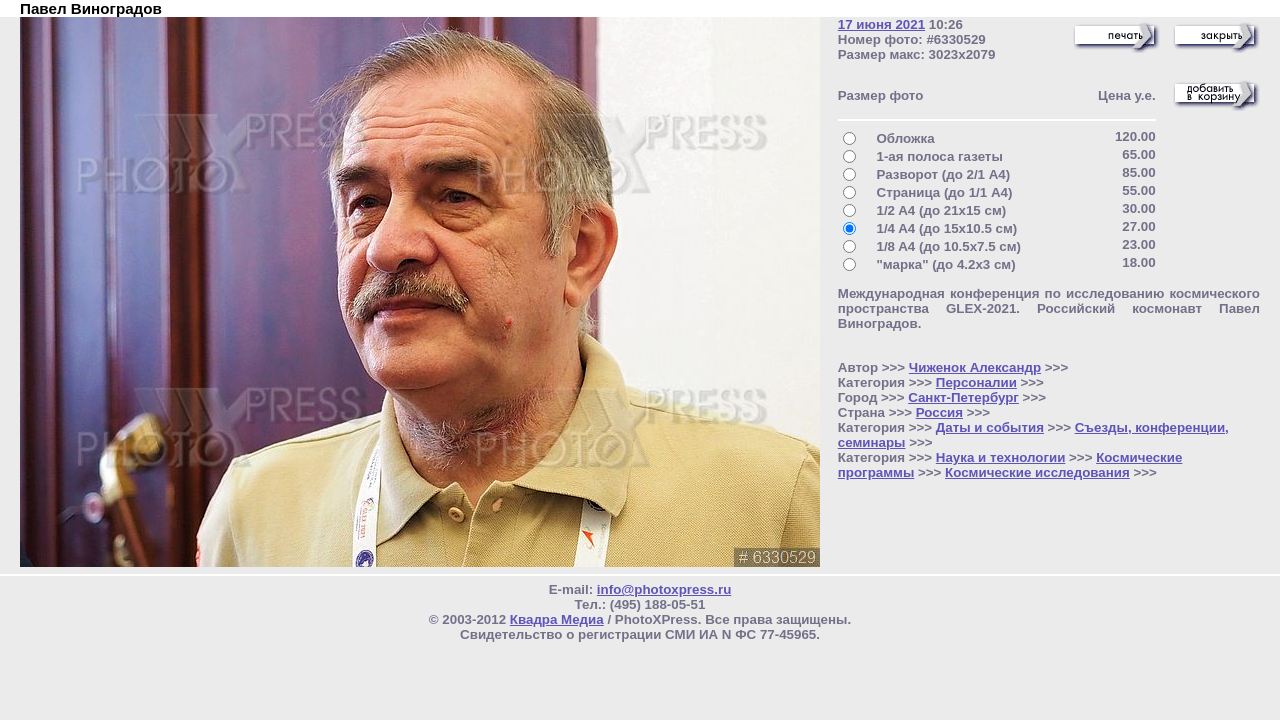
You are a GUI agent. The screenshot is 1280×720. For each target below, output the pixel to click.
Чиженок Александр (975, 367)
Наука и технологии (1001, 457)
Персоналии (976, 382)
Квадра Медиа (557, 619)
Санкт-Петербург (963, 397)
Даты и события (990, 427)
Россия (939, 412)
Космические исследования (1037, 472)
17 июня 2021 (881, 24)
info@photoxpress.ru (664, 589)
